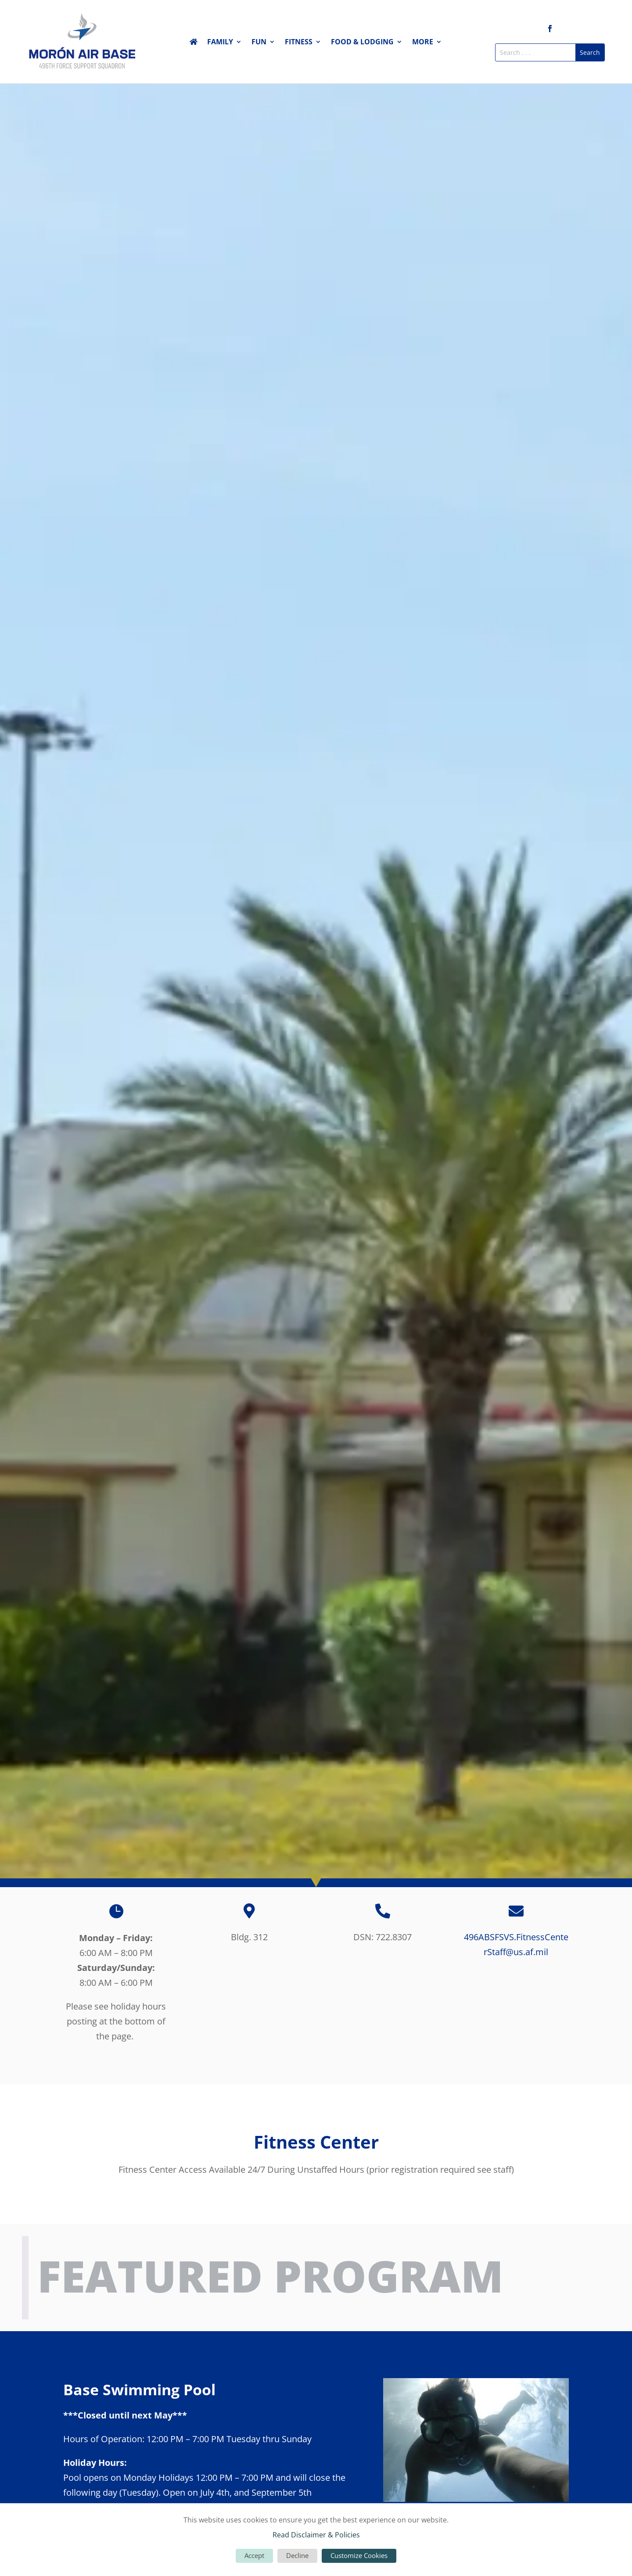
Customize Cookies (359, 2555)
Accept (254, 2555)
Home (194, 43)
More (422, 43)
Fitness (298, 43)
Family (220, 43)
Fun (258, 43)
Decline (297, 2555)
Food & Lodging (362, 43)
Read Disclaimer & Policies (316, 2535)
